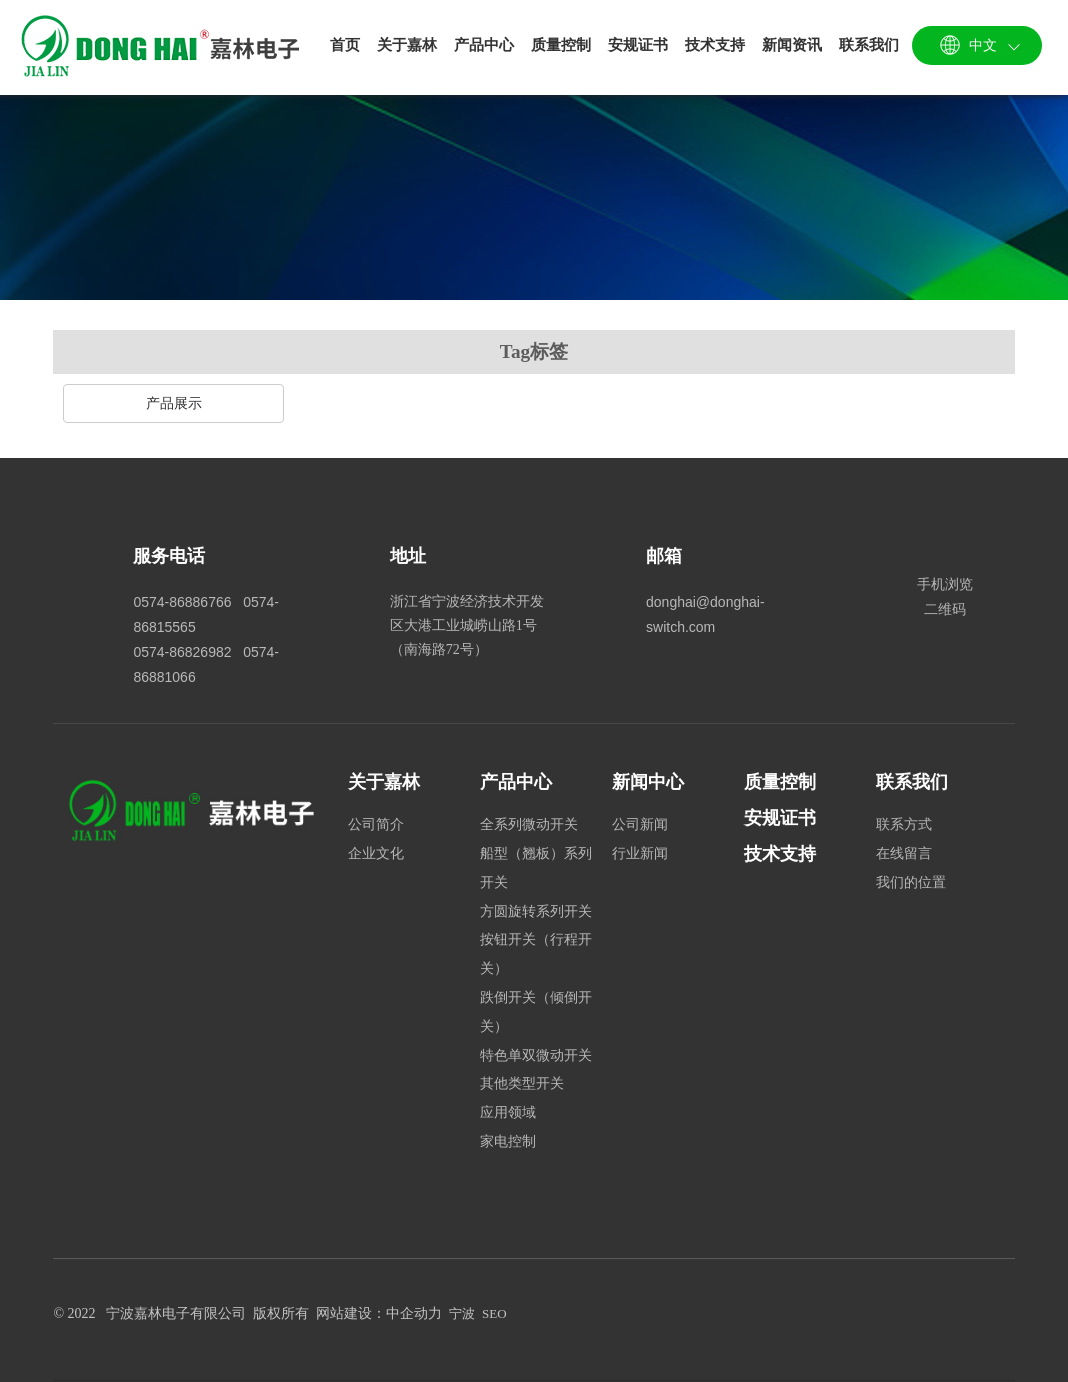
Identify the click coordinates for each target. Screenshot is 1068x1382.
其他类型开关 (522, 1083)
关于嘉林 (384, 782)
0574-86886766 (182, 602)
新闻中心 (648, 782)
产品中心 (516, 782)
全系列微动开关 (529, 824)
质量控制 (780, 782)
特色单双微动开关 (536, 1055)
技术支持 (780, 854)
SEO (494, 1313)
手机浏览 (945, 584)
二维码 (945, 609)
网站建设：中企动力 (379, 1313)
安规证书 (780, 818)
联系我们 (912, 782)
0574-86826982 (182, 652)
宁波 (462, 1313)
